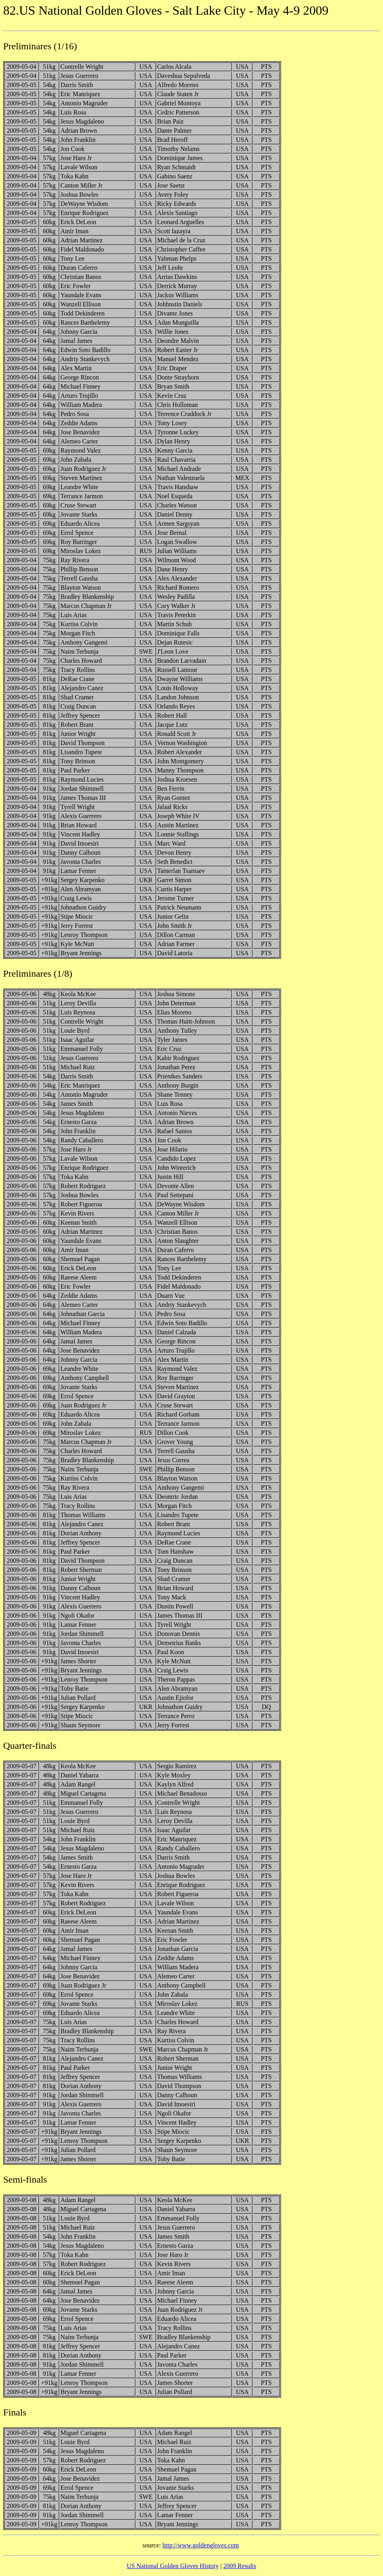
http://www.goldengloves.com (200, 2545)
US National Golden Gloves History (173, 2565)
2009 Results (239, 2565)
